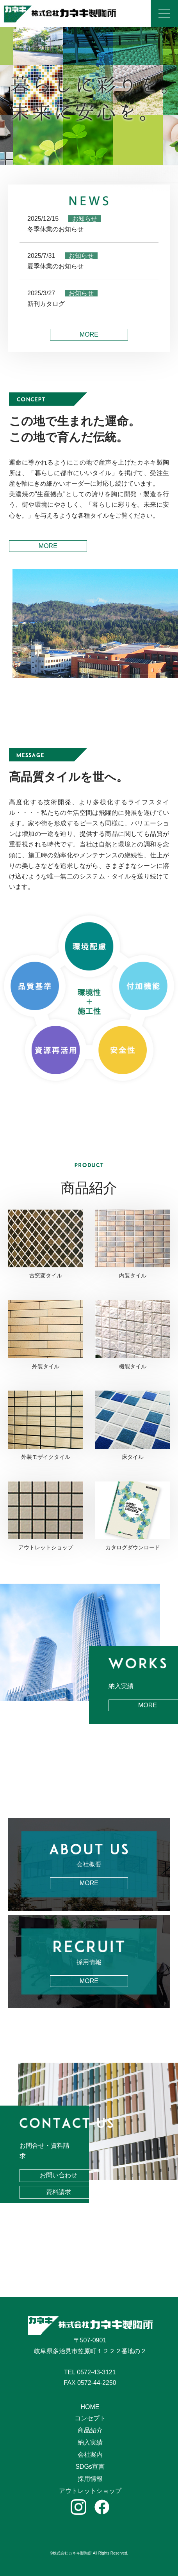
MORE (89, 334)
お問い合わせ (58, 2175)
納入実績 (90, 2442)
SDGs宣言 (90, 2466)
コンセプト (90, 2418)
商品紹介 (90, 2430)
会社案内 (90, 2454)
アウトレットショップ (90, 2490)
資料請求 (58, 2192)
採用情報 (90, 2478)
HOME (90, 2407)
